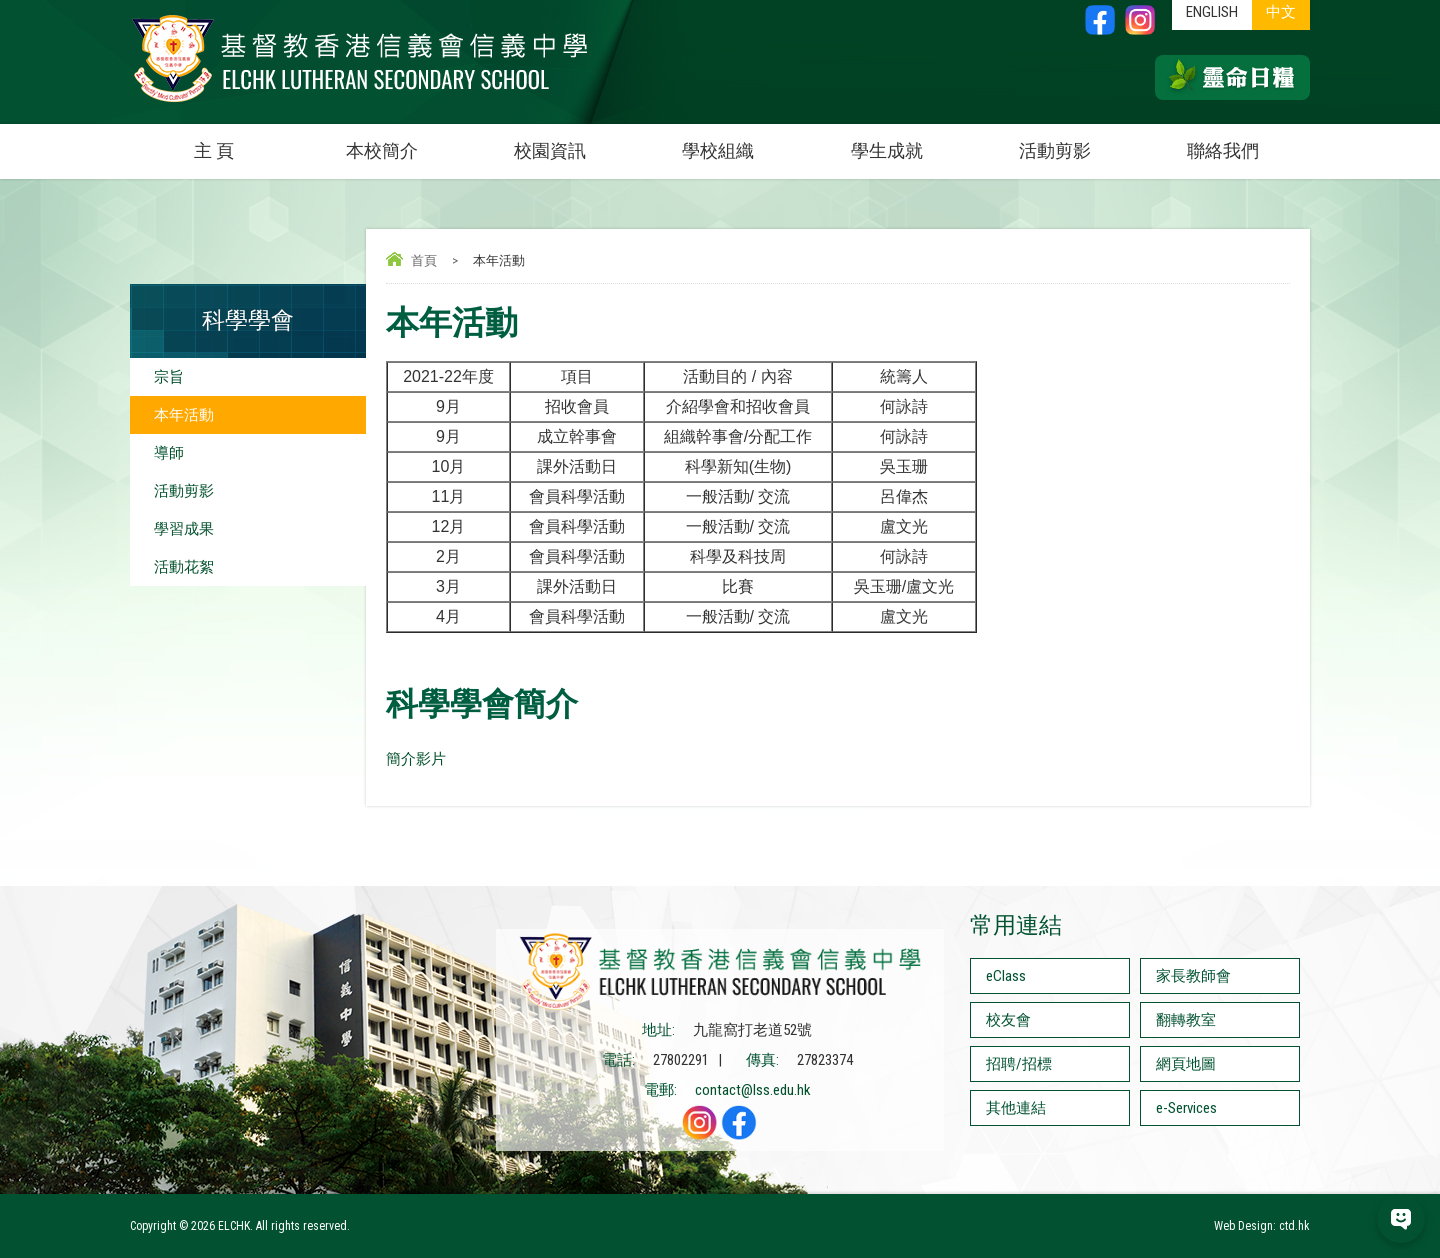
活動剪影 (1079, 142)
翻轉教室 (1186, 1020)
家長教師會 (1193, 976)
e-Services (1186, 1108)
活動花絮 (184, 567)
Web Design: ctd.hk (1262, 1226)
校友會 (1008, 1020)
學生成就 (887, 150)
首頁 (424, 260)
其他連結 (1016, 1108)
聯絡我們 (1223, 150)
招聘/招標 (1019, 1064)
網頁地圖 (1186, 1064)
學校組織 (742, 142)
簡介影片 (416, 759)
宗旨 (169, 377)
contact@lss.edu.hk (753, 1090)
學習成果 (184, 529)
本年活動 (184, 415)
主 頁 (214, 150)
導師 (169, 453)
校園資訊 (574, 142)
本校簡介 (406, 142)
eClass (1006, 976)
